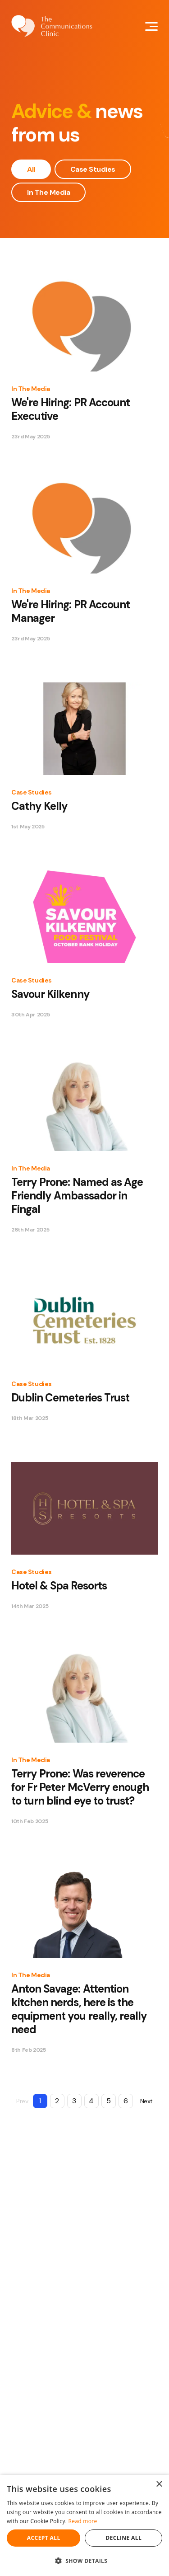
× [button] (158, 2484)
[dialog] (84, 2525)
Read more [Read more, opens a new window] (83, 2521)
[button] (84, 2561)
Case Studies (92, 169)
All (31, 169)
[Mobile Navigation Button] (151, 26)
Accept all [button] (43, 2538)
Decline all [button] (123, 2538)
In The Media (48, 192)
